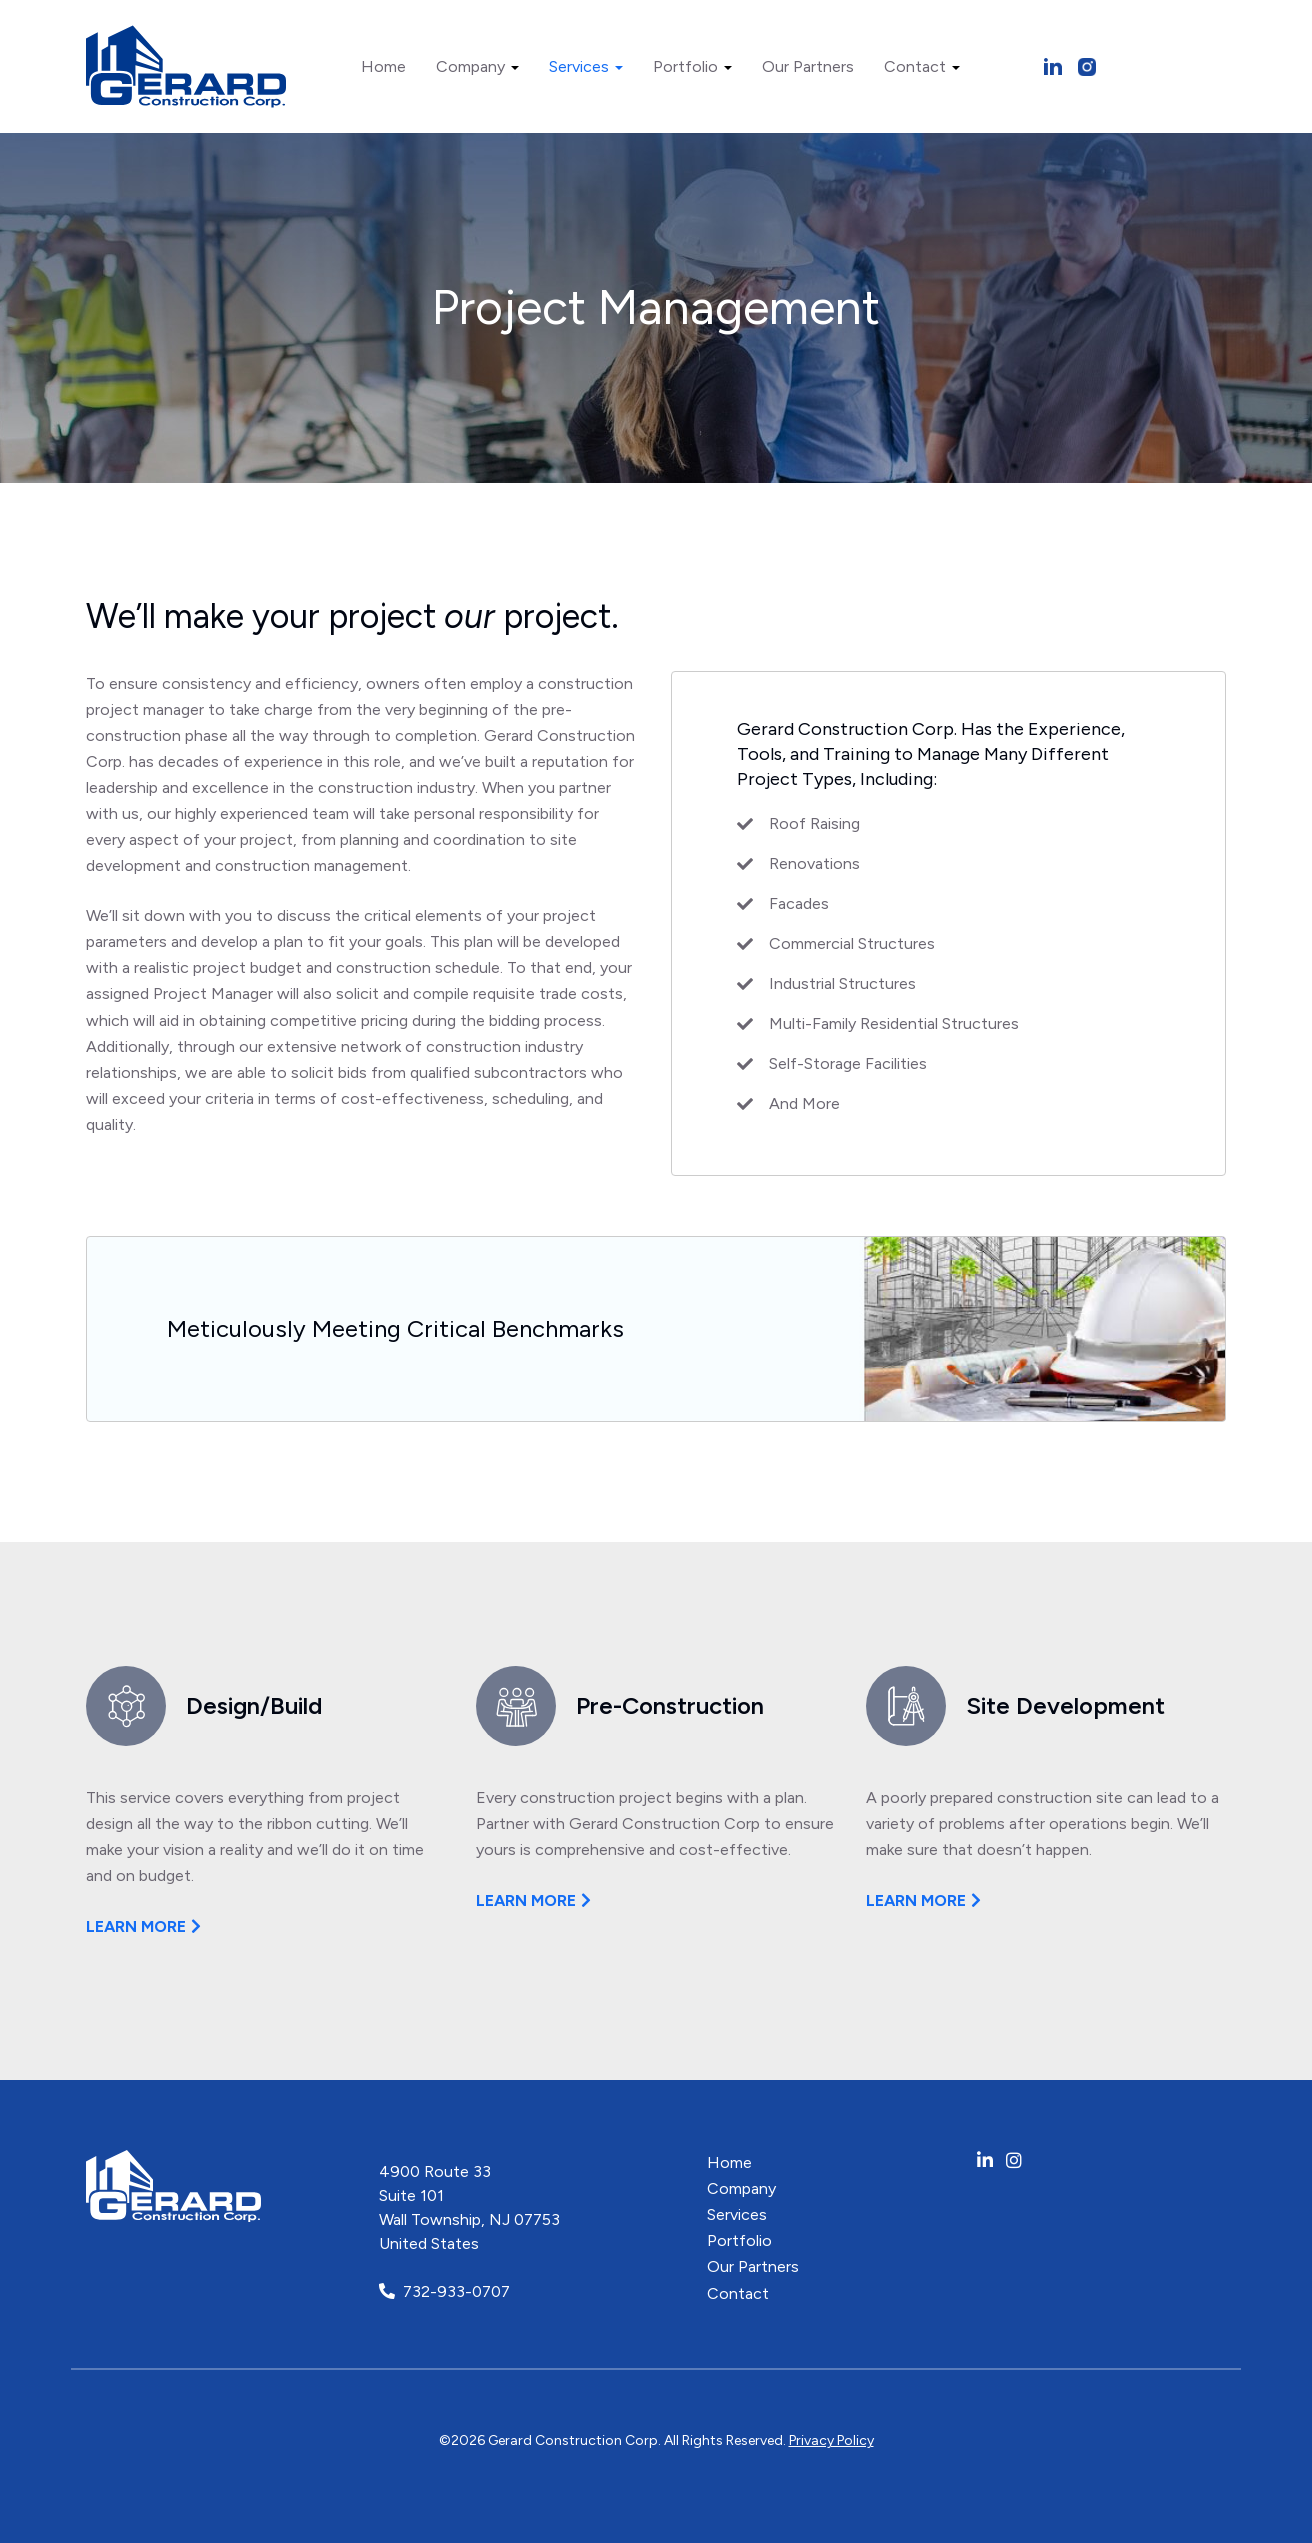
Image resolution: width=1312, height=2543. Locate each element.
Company (477, 66)
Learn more (136, 1926)
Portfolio (692, 66)
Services (586, 66)
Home (383, 66)
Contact (922, 66)
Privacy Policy (831, 2440)
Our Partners (808, 66)
